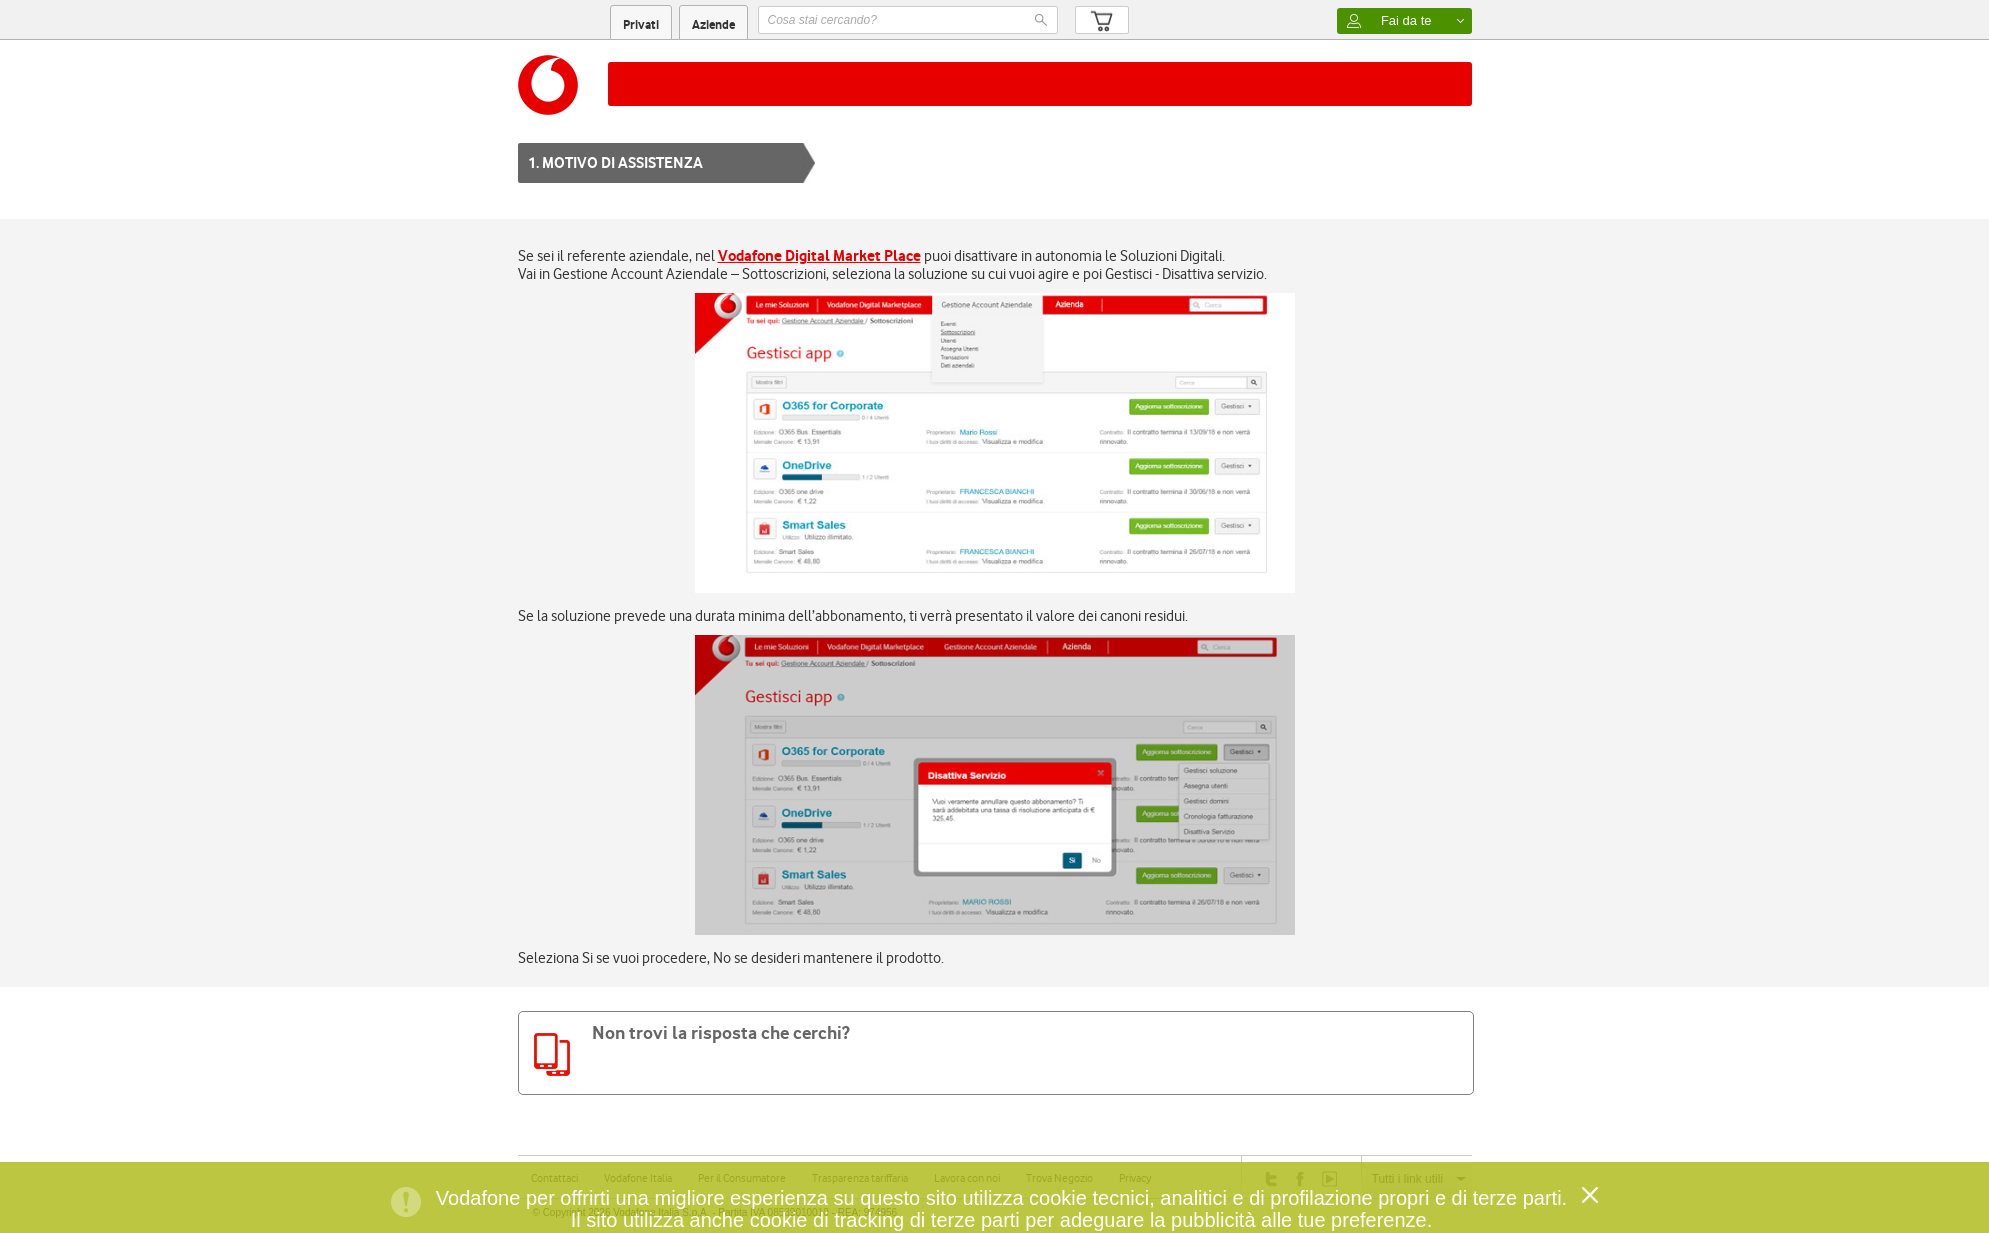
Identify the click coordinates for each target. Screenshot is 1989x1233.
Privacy (1135, 1178)
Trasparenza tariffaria (860, 1178)
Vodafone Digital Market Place (819, 255)
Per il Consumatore (742, 1178)
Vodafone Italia (638, 1178)
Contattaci (554, 1178)
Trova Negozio (1059, 1178)
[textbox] (908, 20)
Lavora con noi (967, 1178)
